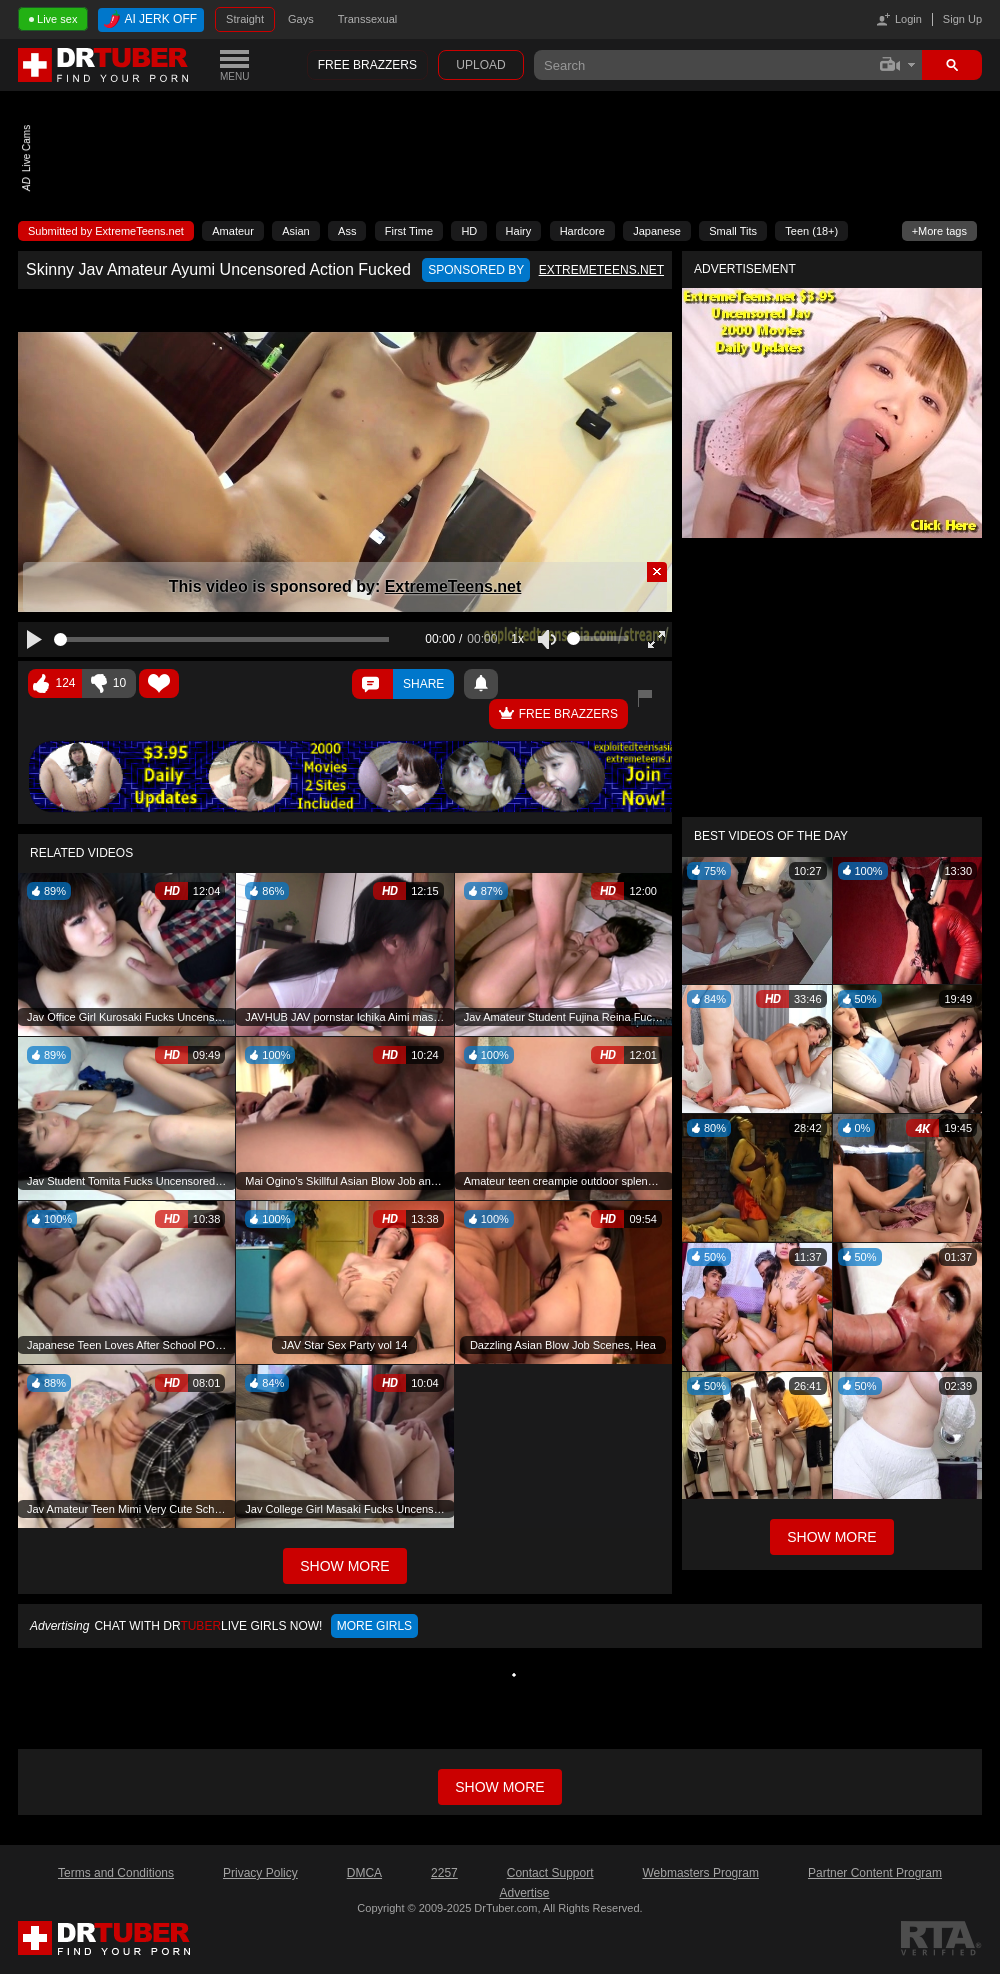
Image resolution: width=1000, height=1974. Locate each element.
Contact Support (550, 1873)
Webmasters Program (700, 1873)
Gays (301, 19)
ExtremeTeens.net (453, 586)
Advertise (524, 1893)
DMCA (364, 1873)
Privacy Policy (260, 1873)
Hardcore (582, 231)
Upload (480, 65)
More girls (374, 1626)
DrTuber (104, 65)
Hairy (519, 231)
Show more (499, 1787)
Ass (347, 231)
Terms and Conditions (116, 1873)
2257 (444, 1873)
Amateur (233, 231)
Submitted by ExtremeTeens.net (106, 231)
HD (469, 231)
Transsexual (368, 19)
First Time (409, 231)
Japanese (657, 231)
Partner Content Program (875, 1873)
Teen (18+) (811, 231)
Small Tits (733, 231)
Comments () (372, 684)
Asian (296, 231)
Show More (831, 1537)
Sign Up (962, 19)
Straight (245, 19)
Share (423, 684)
